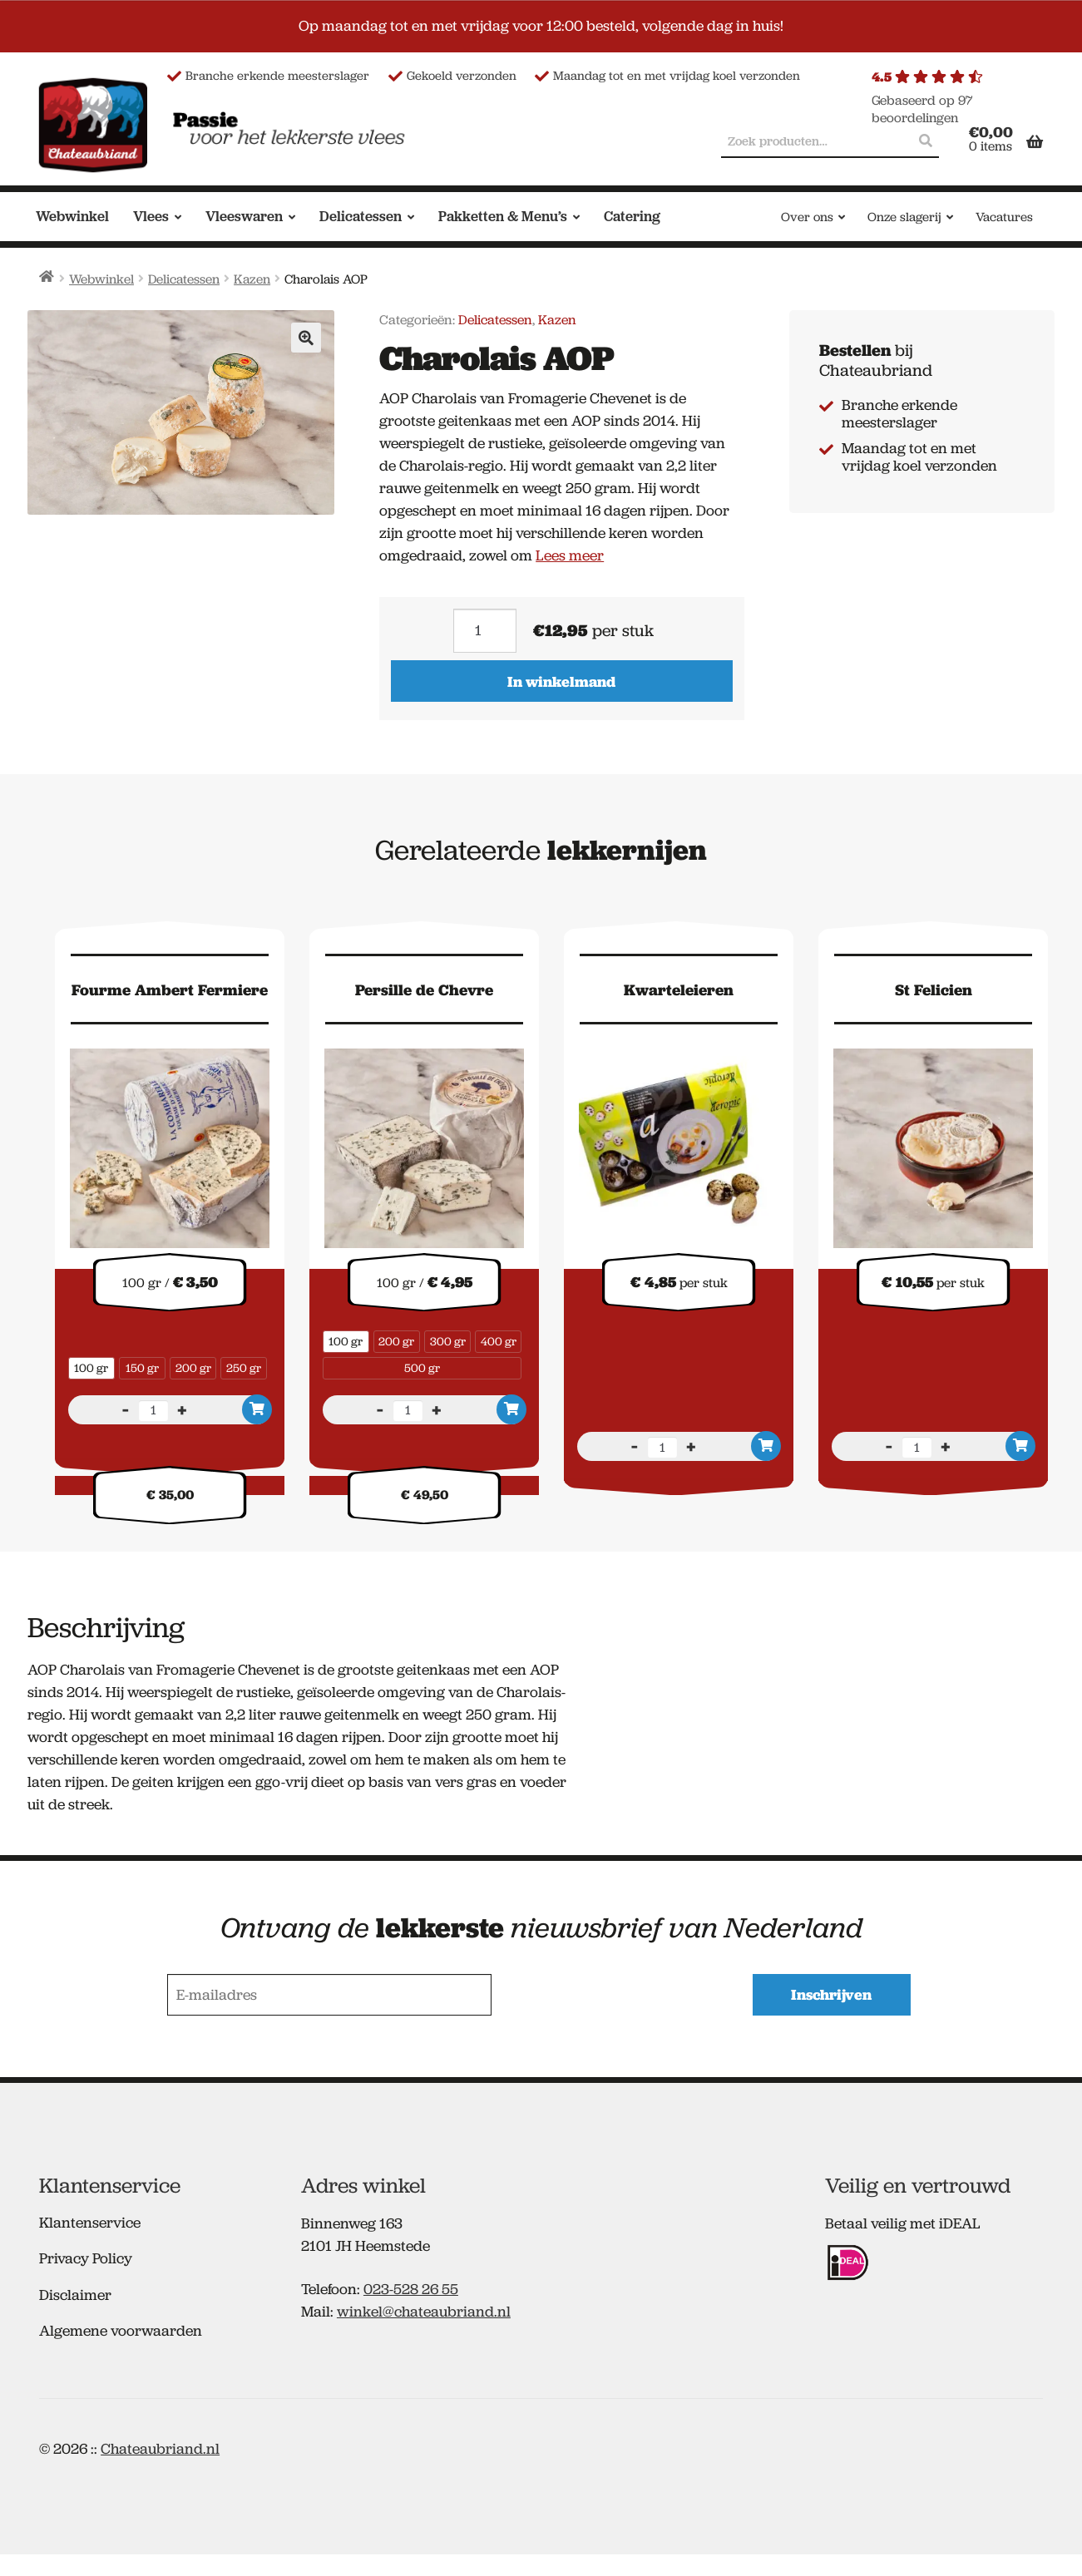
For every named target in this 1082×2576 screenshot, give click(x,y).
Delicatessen (360, 216)
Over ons (807, 217)
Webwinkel (72, 216)
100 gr (91, 1367)
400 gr (498, 1341)
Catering (632, 216)
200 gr (193, 1367)
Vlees (151, 216)
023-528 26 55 (410, 2288)
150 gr (142, 1367)
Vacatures (1004, 217)
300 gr (448, 1341)
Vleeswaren (244, 216)
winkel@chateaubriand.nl (424, 2311)
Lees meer (570, 555)
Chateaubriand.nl (160, 2447)
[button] (306, 338)
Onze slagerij (904, 217)
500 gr (422, 1367)
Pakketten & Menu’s (502, 216)
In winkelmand (561, 681)
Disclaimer (75, 2293)
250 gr (243, 1367)
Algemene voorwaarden (120, 2330)
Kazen (252, 279)
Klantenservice (90, 2221)
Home (47, 276)
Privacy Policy (85, 2258)
